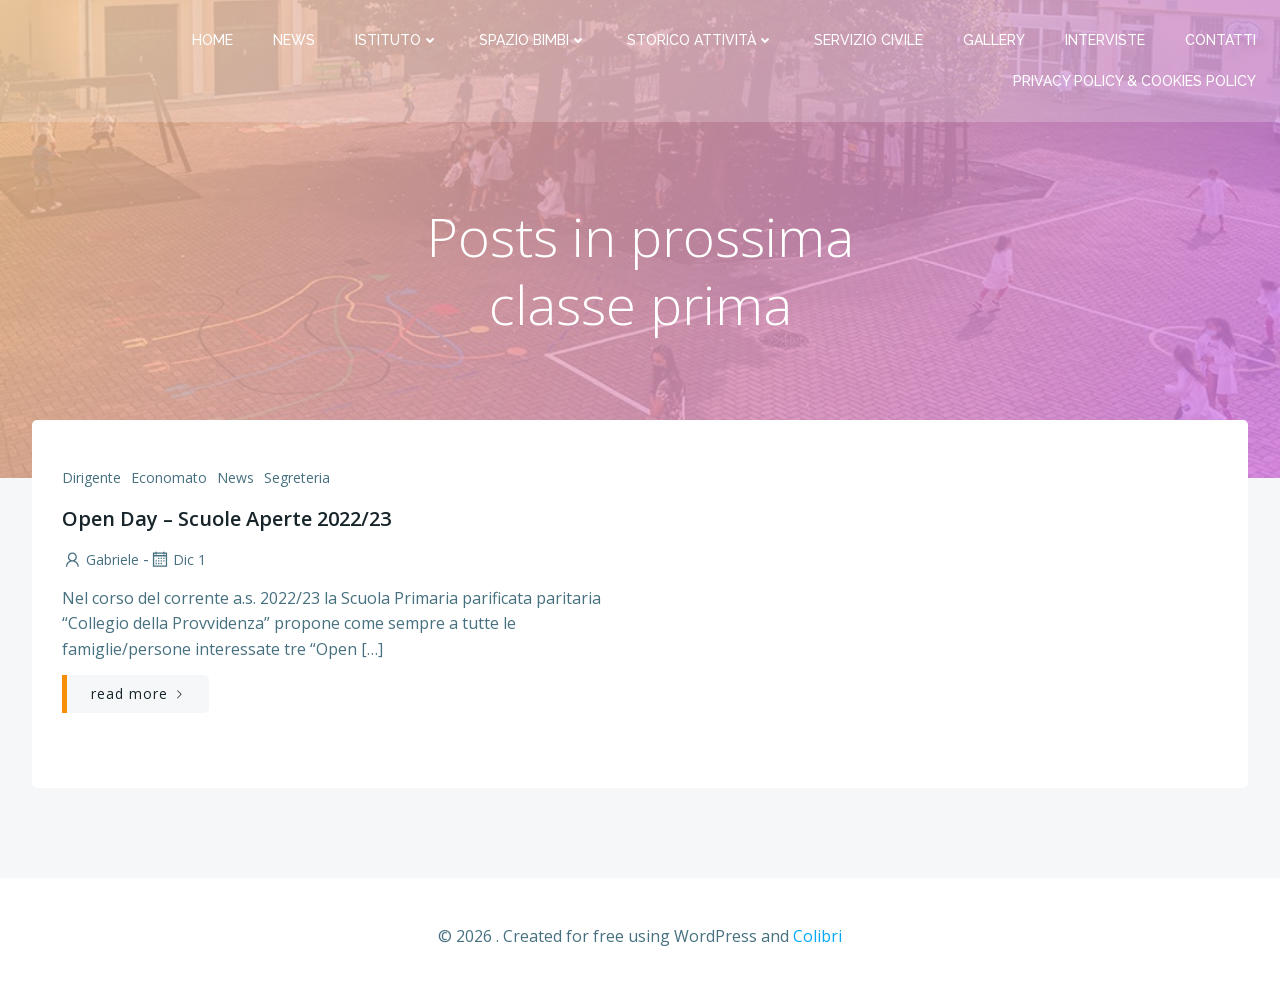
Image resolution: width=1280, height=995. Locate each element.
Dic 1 (177, 559)
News (294, 40)
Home (212, 40)
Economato (169, 477)
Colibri (817, 936)
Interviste (1105, 40)
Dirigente (91, 477)
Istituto (397, 40)
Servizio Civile (868, 40)
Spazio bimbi (533, 40)
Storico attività (700, 40)
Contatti (1220, 40)
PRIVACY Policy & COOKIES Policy (1134, 81)
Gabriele (100, 559)
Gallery (994, 40)
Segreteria (297, 477)
